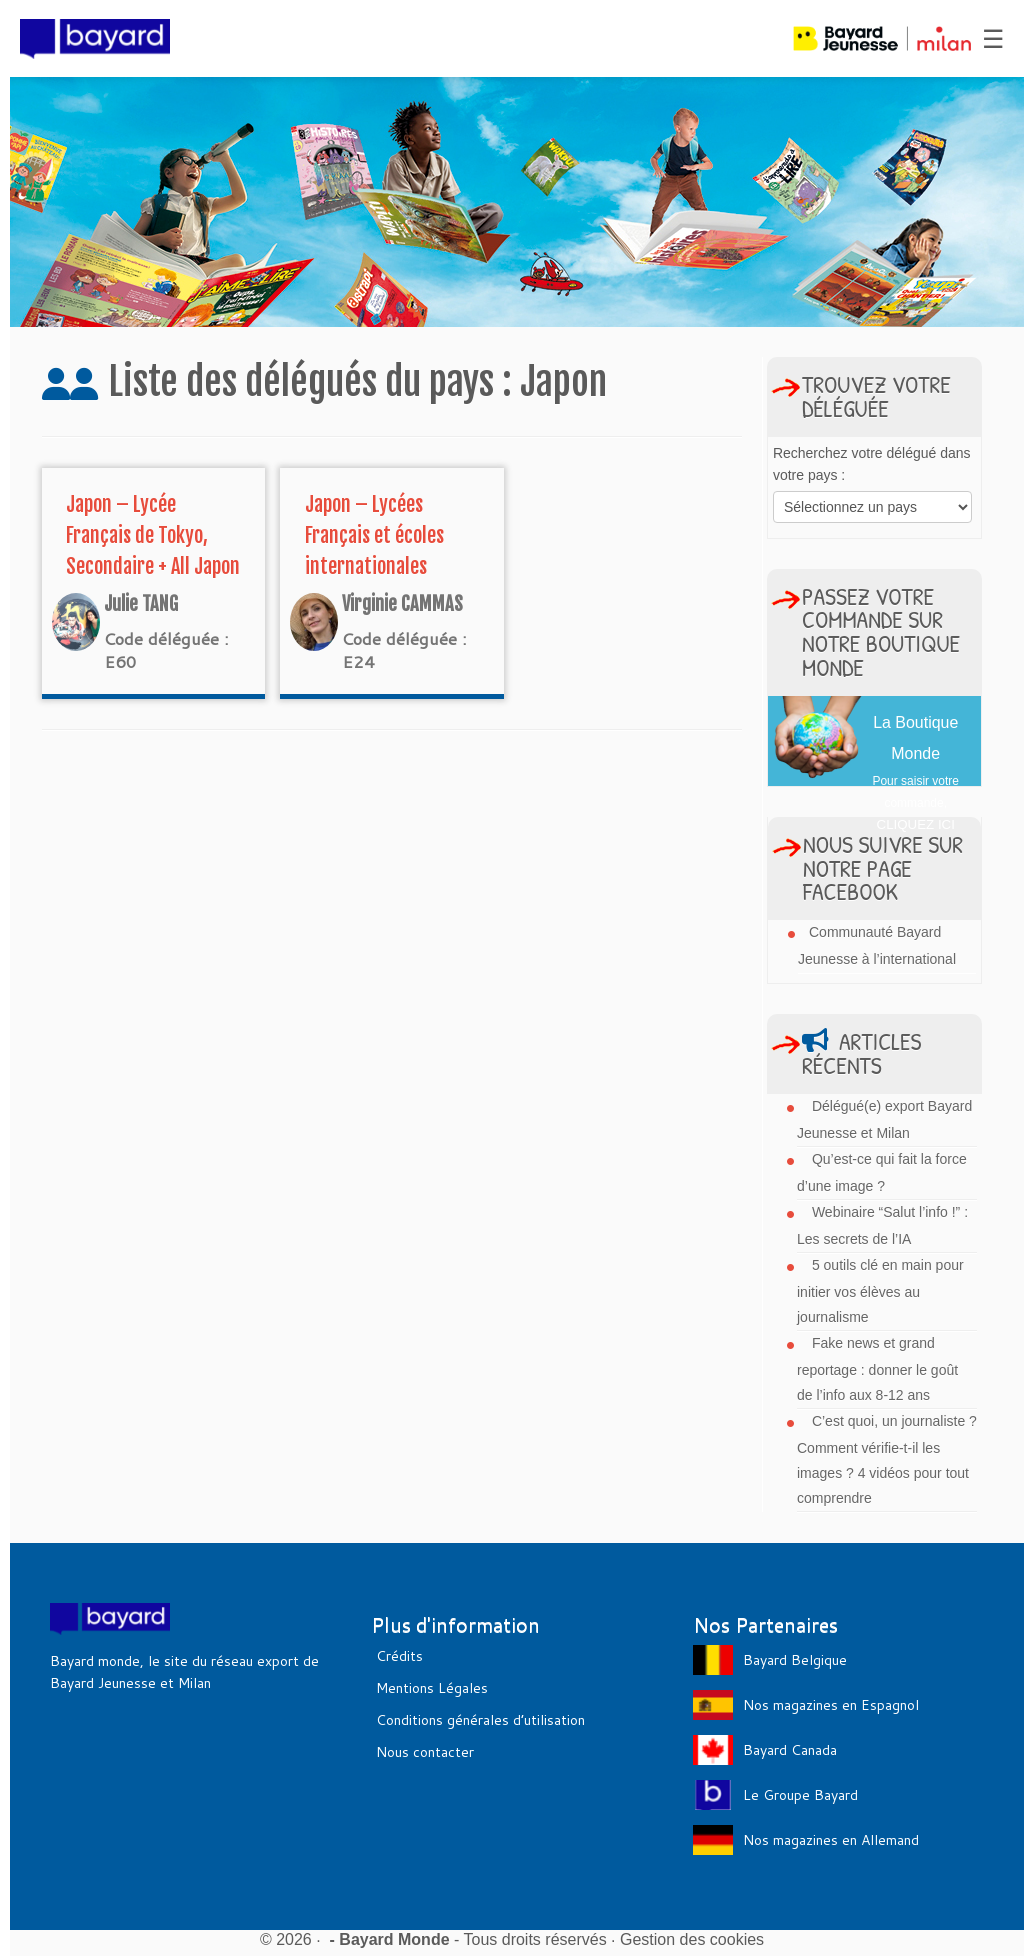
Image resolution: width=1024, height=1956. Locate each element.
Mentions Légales (432, 1688)
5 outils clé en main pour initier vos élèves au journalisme (880, 1291)
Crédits (399, 1656)
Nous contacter (425, 1752)
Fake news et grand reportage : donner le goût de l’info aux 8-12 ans (877, 1369)
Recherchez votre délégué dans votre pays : (872, 464)
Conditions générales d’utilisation (480, 1720)
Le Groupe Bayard (800, 1795)
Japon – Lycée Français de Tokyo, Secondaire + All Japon (153, 535)
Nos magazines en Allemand (831, 1840)
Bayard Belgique (795, 1660)
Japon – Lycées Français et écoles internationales (374, 535)
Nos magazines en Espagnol (831, 1705)
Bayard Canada (790, 1750)
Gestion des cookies (692, 1939)
